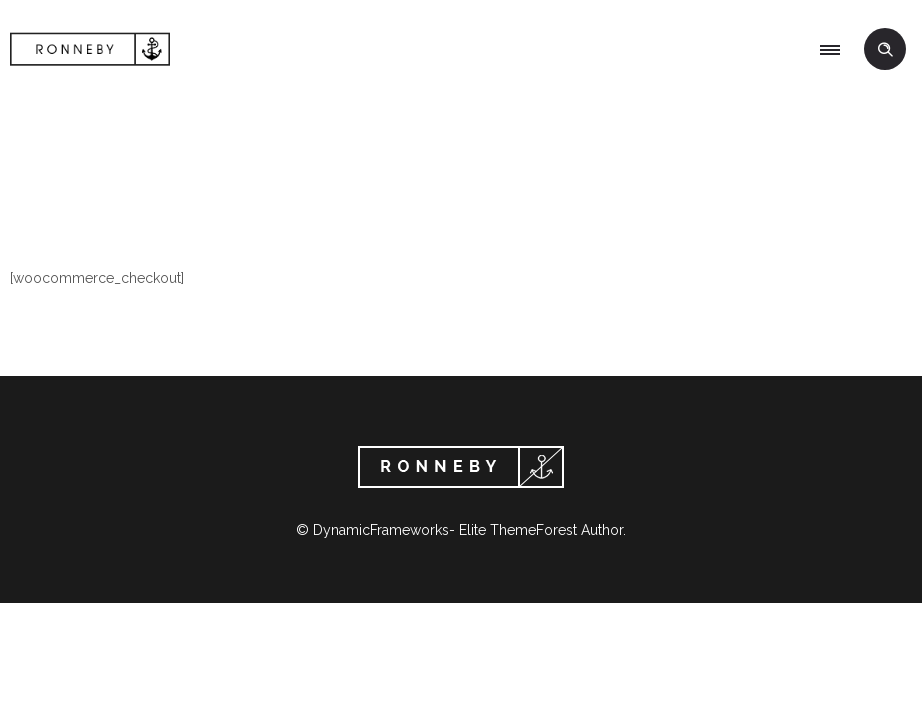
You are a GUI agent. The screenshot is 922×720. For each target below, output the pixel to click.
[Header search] (885, 50)
